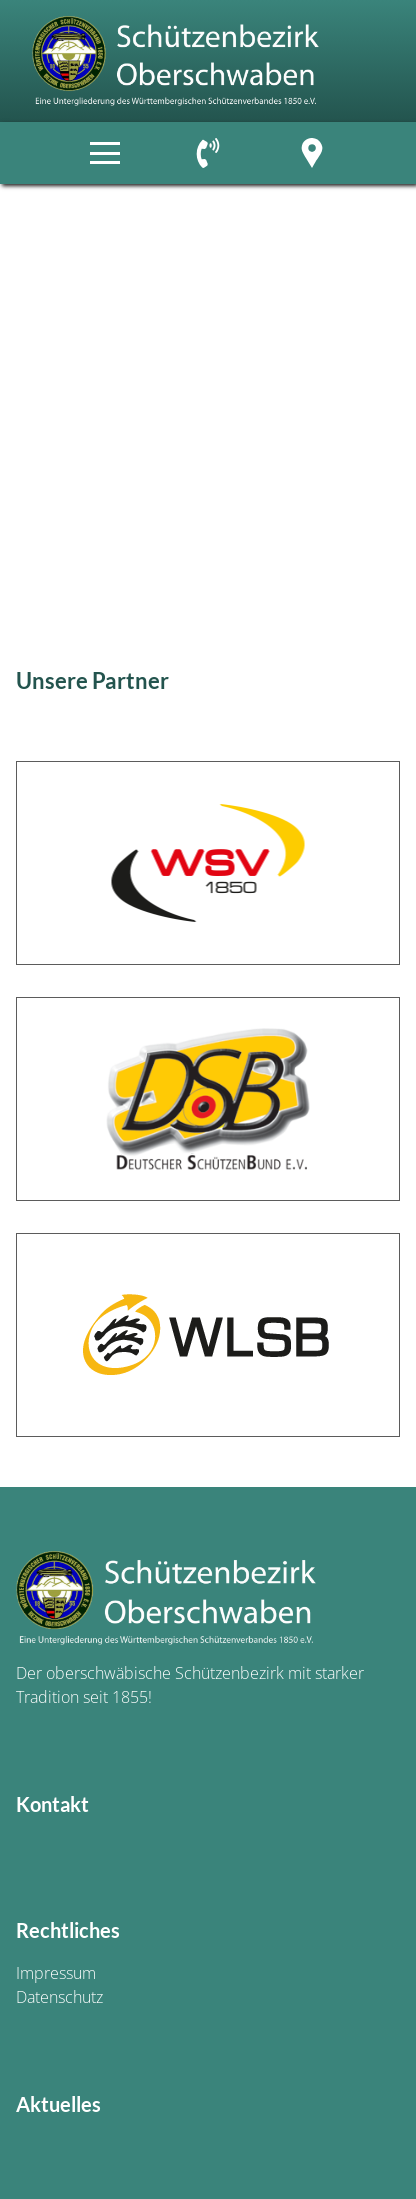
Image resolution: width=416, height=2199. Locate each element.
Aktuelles (58, 2104)
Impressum (56, 1973)
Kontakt (52, 1804)
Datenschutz (59, 1997)
